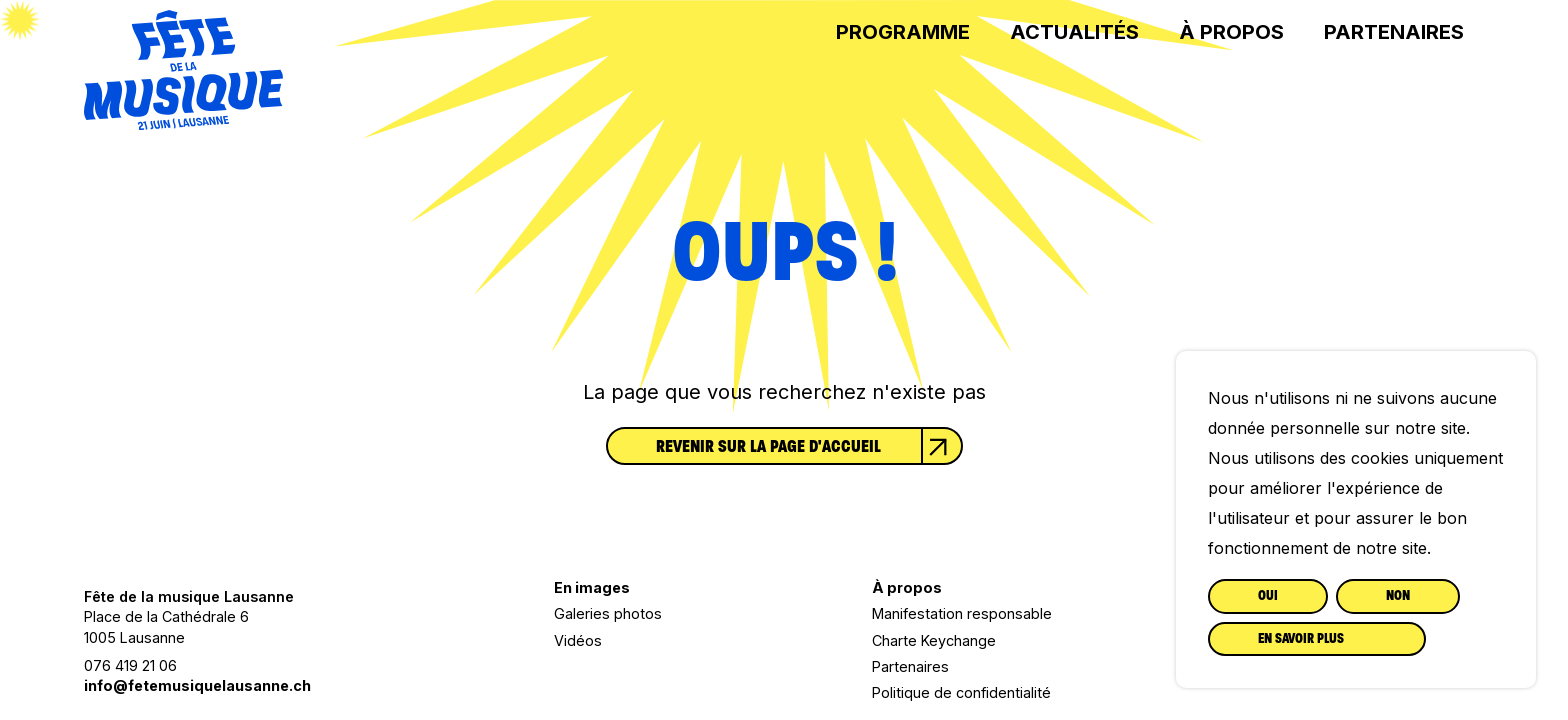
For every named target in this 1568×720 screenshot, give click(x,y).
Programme (903, 32)
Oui (1268, 595)
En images (592, 587)
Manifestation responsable (962, 613)
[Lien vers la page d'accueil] (183, 123)
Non (1398, 595)
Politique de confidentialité (961, 692)
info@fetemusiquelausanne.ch (197, 685)
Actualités (1074, 32)
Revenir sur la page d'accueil (808, 446)
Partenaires (1394, 32)
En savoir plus (1301, 638)
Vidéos (578, 640)
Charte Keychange (934, 640)
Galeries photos (608, 613)
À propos (1231, 32)
